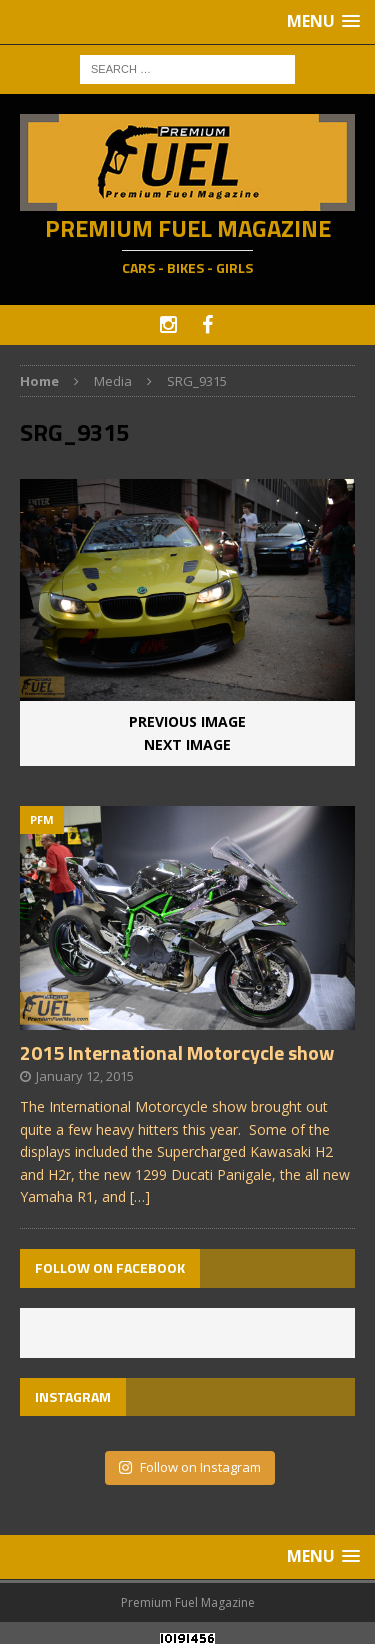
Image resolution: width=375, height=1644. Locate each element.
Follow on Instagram (189, 1467)
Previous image (187, 721)
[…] (140, 1196)
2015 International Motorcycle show (177, 1052)
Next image (187, 744)
